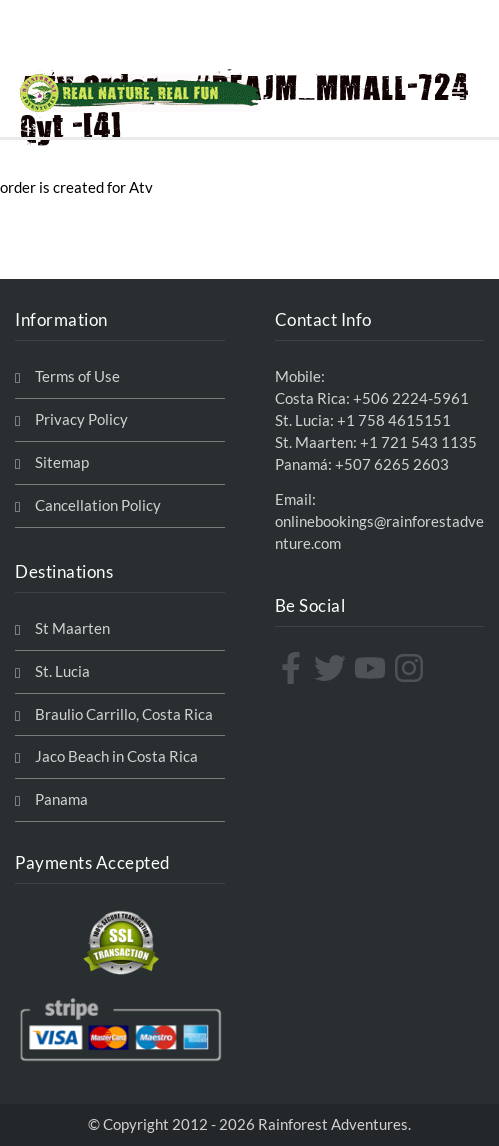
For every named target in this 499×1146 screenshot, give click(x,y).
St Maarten (72, 628)
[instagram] (411, 668)
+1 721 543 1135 (418, 442)
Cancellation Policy (98, 505)
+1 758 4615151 (394, 420)
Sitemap (62, 462)
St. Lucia (62, 671)
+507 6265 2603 (392, 464)
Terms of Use (77, 376)
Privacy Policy (81, 419)
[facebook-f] (293, 668)
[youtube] (372, 668)
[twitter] (332, 668)
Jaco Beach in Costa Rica (116, 756)
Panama (61, 799)
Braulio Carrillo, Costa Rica (124, 714)
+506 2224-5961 (411, 398)
